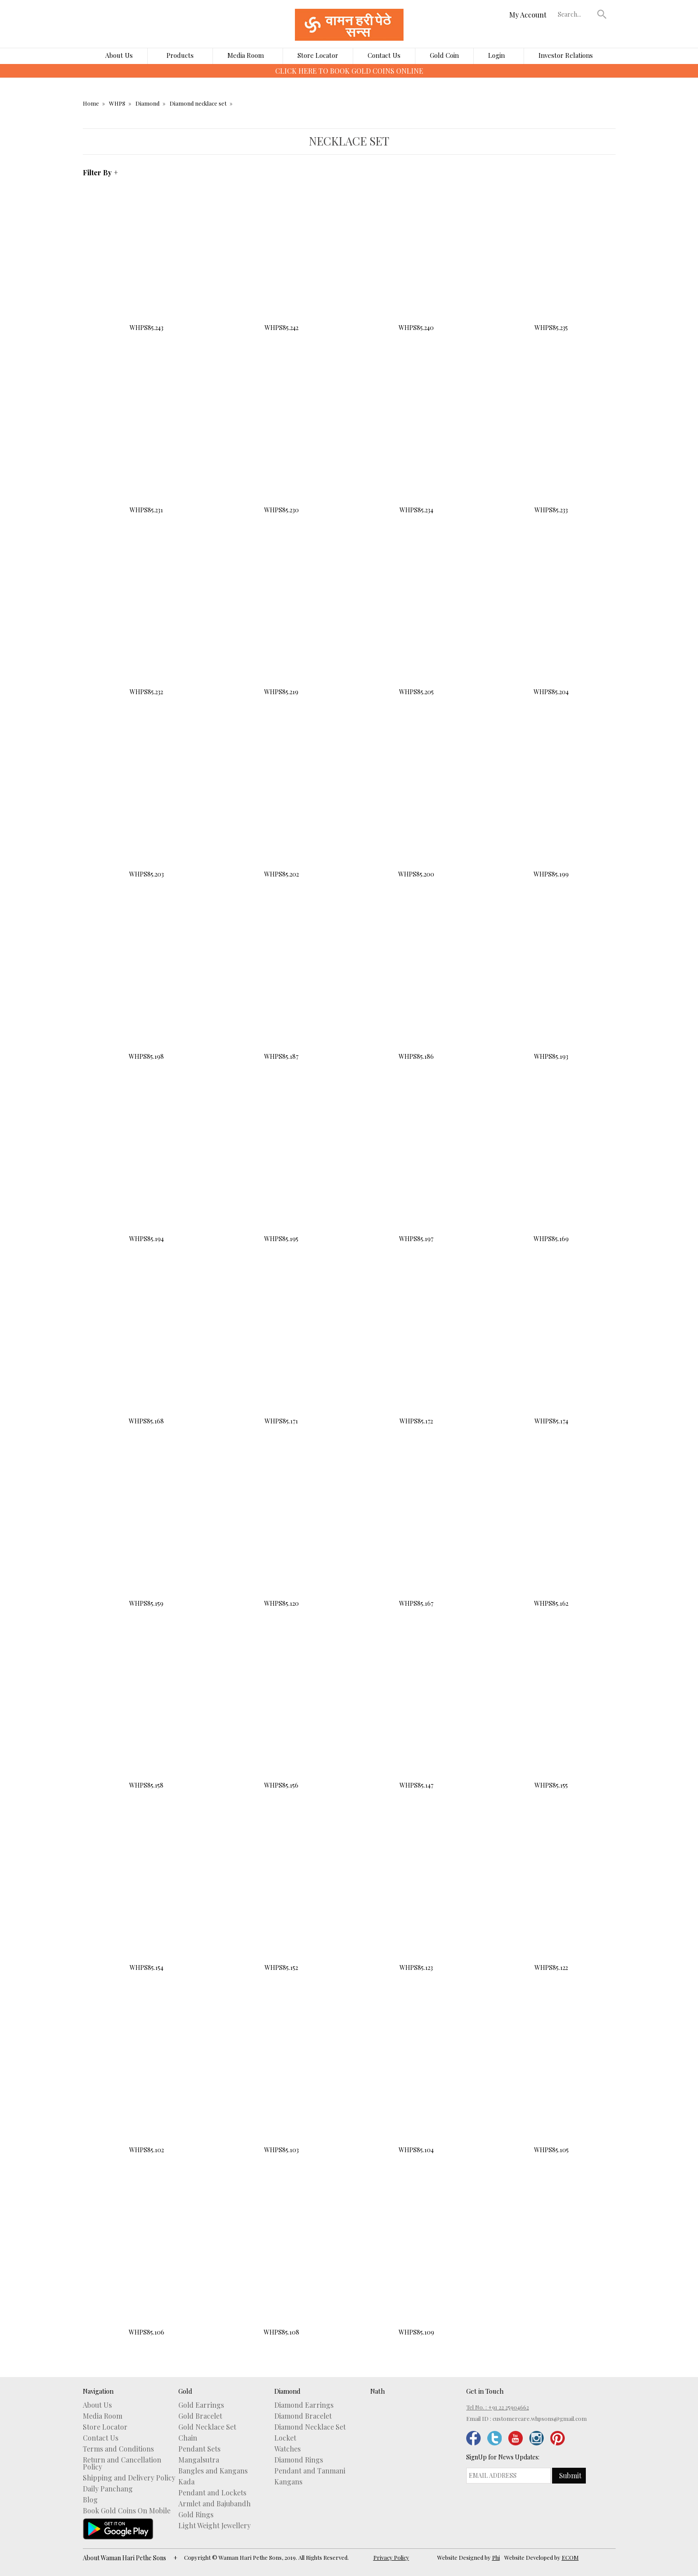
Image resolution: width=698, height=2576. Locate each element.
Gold (185, 2391)
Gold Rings (195, 2514)
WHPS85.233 (551, 443)
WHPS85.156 (281, 1719)
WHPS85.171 (281, 1355)
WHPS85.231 (147, 443)
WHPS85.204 (551, 625)
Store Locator (318, 55)
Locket (285, 2437)
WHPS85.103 (281, 2083)
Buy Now (146, 350)
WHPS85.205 (416, 626)
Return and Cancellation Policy (122, 2463)
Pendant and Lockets (212, 2492)
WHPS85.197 (416, 1172)
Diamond (147, 103)
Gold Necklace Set (207, 2427)
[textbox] (575, 14)
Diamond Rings (298, 2459)
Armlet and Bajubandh (214, 2503)
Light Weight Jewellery (214, 2525)
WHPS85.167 (416, 1537)
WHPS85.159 (147, 1536)
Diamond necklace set (198, 103)
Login (496, 55)
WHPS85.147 (416, 1719)
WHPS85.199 (551, 808)
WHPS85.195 (281, 1172)
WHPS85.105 (551, 2083)
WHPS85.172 (416, 1354)
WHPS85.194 (147, 1172)
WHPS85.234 (416, 443)
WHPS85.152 (281, 1901)
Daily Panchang (108, 2488)
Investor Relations (566, 55)
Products (180, 55)
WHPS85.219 (281, 625)
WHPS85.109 (416, 2265)
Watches (287, 2448)
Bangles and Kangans (213, 2470)
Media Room (245, 55)
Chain (187, 2437)
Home (91, 103)
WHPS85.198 (147, 990)
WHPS (117, 103)
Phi (496, 2557)
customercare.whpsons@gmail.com (539, 2418)
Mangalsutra (198, 2459)
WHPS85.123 (416, 1901)
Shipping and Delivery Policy (129, 2477)
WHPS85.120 (281, 1536)
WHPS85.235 (551, 261)
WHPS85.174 (551, 1354)
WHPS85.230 (281, 443)
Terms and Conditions (118, 2448)
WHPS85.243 (147, 261)
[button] (601, 14)
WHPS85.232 (147, 626)
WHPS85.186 (416, 990)
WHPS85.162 (551, 1536)
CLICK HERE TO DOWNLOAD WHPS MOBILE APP (349, 70)
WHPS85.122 (551, 1901)
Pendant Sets (199, 2448)
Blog (90, 2499)
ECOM (570, 2557)
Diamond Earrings (303, 2405)
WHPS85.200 (416, 807)
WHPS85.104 (416, 2083)
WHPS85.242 (281, 261)
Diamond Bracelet (303, 2416)
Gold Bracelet (200, 2416)
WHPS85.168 (147, 1355)
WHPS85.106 (147, 2266)
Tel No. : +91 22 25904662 (497, 2407)
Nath (377, 2391)
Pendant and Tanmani (309, 2470)
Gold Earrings (201, 2405)
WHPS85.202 (281, 808)
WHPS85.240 (416, 261)
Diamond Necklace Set (310, 2427)
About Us (119, 55)
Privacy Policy (391, 2557)
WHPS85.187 (281, 990)
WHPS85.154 (147, 1901)
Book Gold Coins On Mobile (126, 2510)
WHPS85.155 (551, 1719)
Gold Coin (444, 55)
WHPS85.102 (147, 2083)
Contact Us (384, 55)
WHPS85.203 (147, 807)
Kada (186, 2481)
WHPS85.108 (281, 2265)
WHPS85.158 (147, 1719)
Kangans (288, 2481)
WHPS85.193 (551, 990)
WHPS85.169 (551, 1172)
